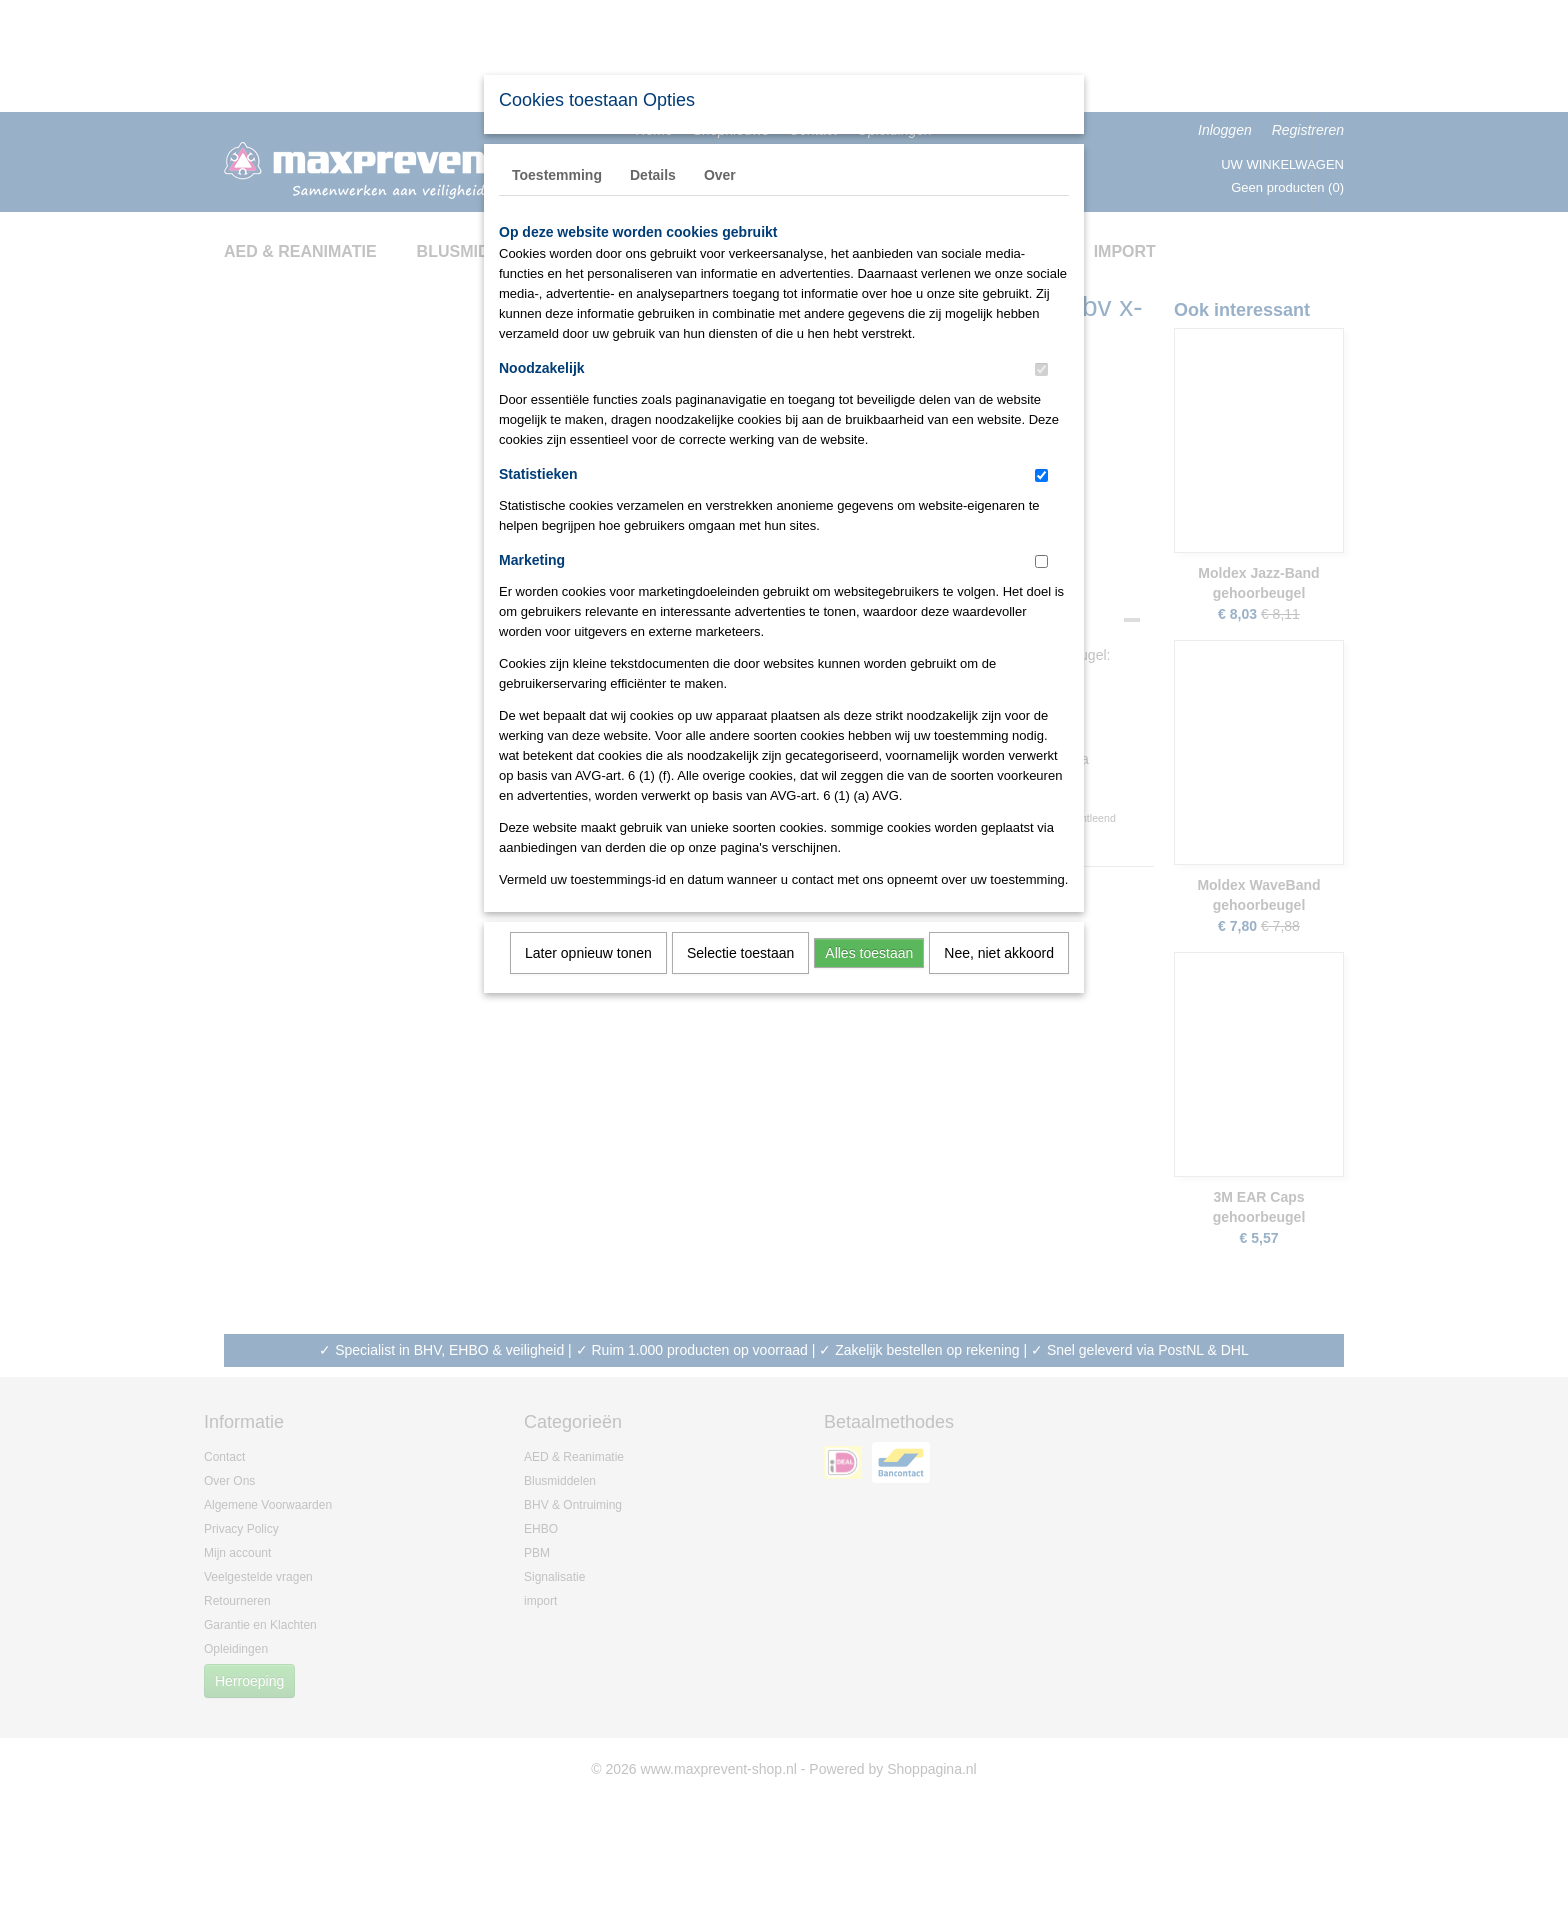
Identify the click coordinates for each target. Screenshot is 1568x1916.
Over (720, 175)
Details (653, 175)
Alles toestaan (869, 953)
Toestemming (557, 175)
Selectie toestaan (740, 953)
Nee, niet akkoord (999, 953)
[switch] (1041, 369)
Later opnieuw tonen (588, 953)
